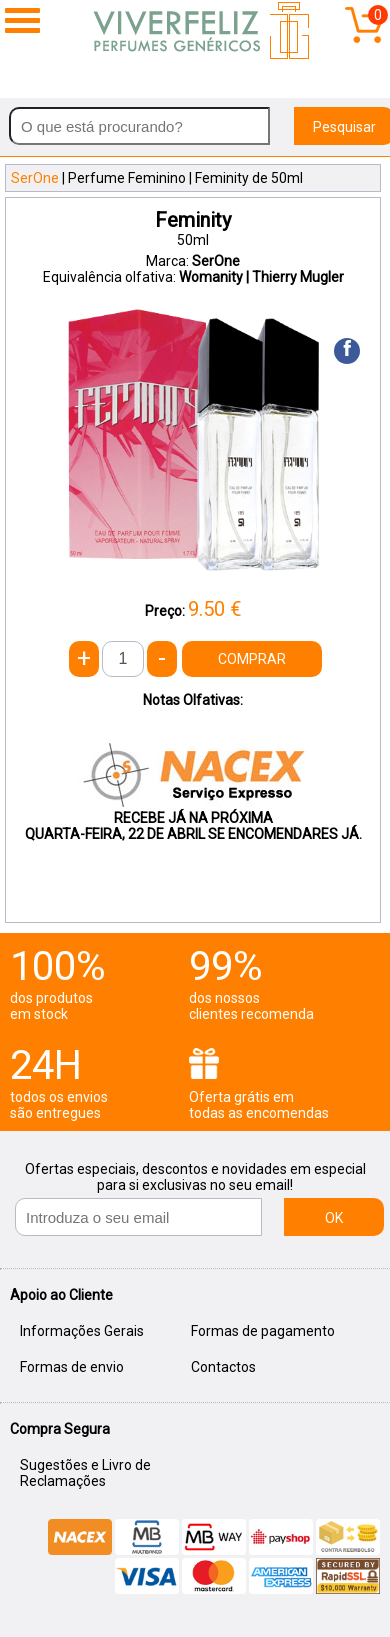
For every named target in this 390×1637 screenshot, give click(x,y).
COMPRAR (252, 659)
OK (334, 1218)
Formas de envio (72, 1367)
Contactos (223, 1367)
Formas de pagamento (263, 1331)
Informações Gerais (82, 1331)
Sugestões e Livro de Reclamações (85, 1473)
